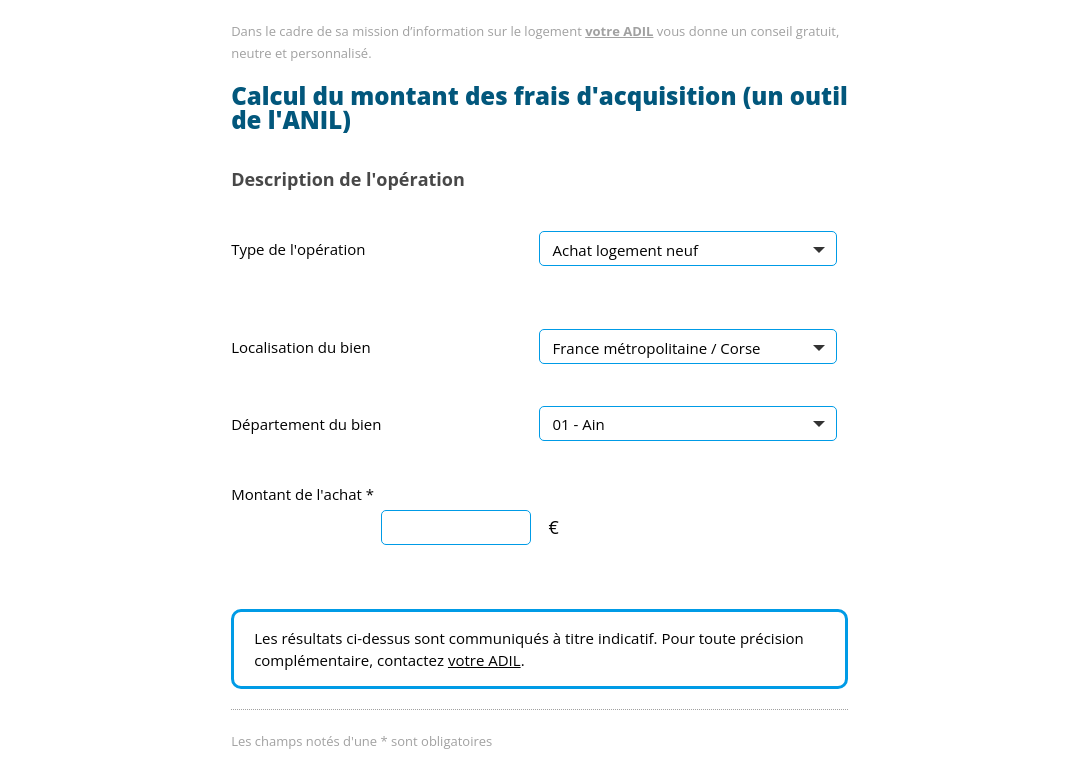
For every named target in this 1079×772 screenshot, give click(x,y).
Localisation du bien (301, 347)
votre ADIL (619, 31)
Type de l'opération (298, 249)
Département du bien (306, 424)
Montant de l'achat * (302, 494)
